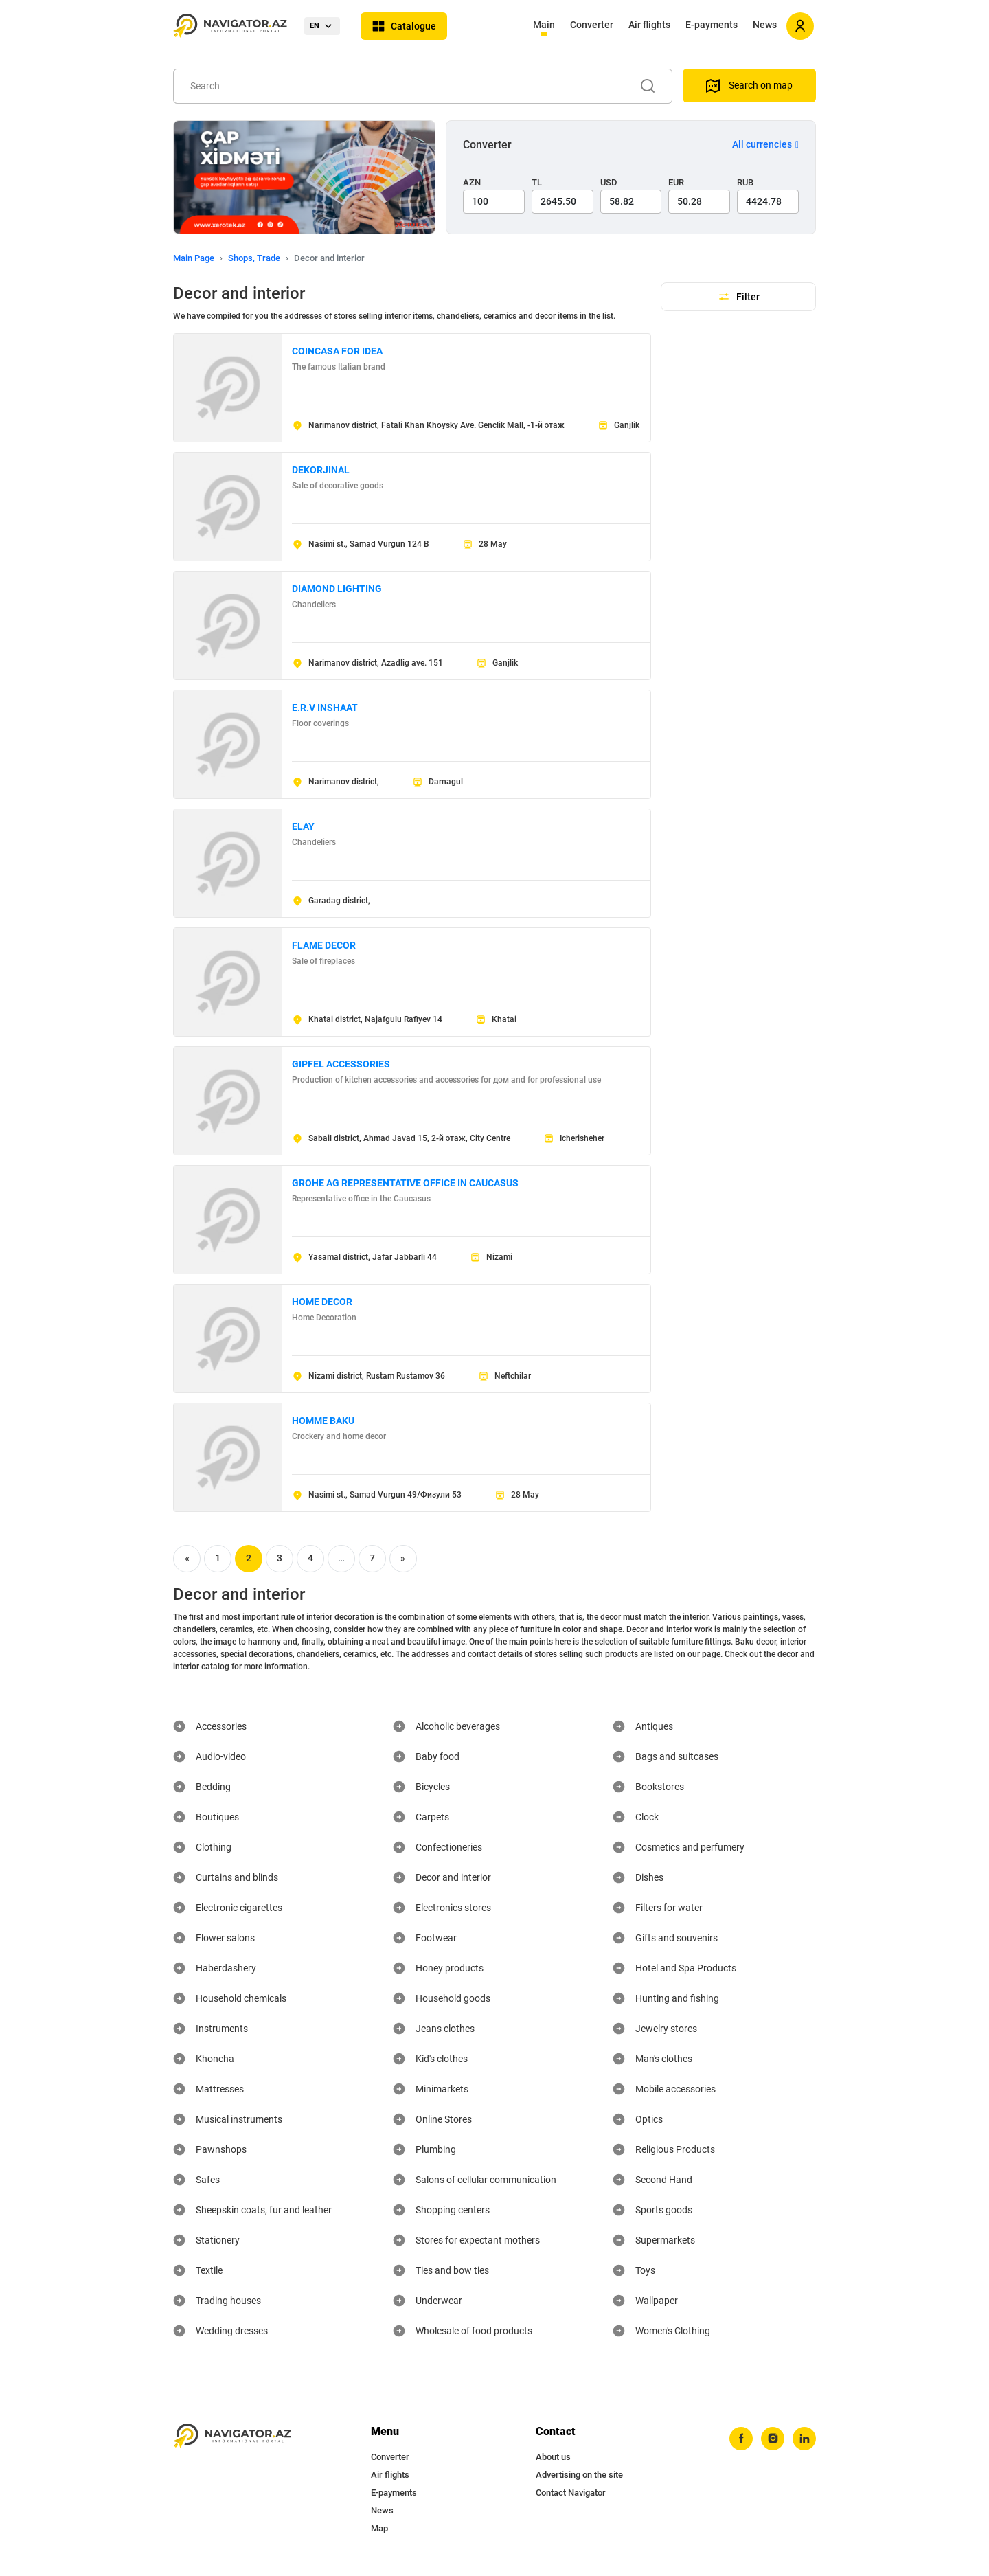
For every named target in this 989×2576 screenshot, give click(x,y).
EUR (676, 182)
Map (379, 2528)
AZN (472, 182)
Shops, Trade (254, 258)
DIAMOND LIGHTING (337, 588)
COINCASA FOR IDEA (337, 351)
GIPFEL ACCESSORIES (341, 1064)
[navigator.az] (232, 2436)
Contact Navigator (571, 2492)
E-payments (711, 24)
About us (553, 2457)
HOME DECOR (322, 1301)
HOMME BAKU (323, 1420)
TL (537, 182)
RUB (745, 182)
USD (608, 182)
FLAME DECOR (324, 945)
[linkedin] (804, 2438)
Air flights (649, 24)
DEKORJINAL (321, 469)
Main (544, 24)
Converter (591, 24)
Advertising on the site (579, 2475)
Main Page (193, 258)
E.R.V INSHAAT (325, 707)
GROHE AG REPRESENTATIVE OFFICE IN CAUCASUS (405, 1182)
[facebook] (741, 2438)
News (765, 24)
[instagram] (772, 2438)
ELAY (303, 826)
